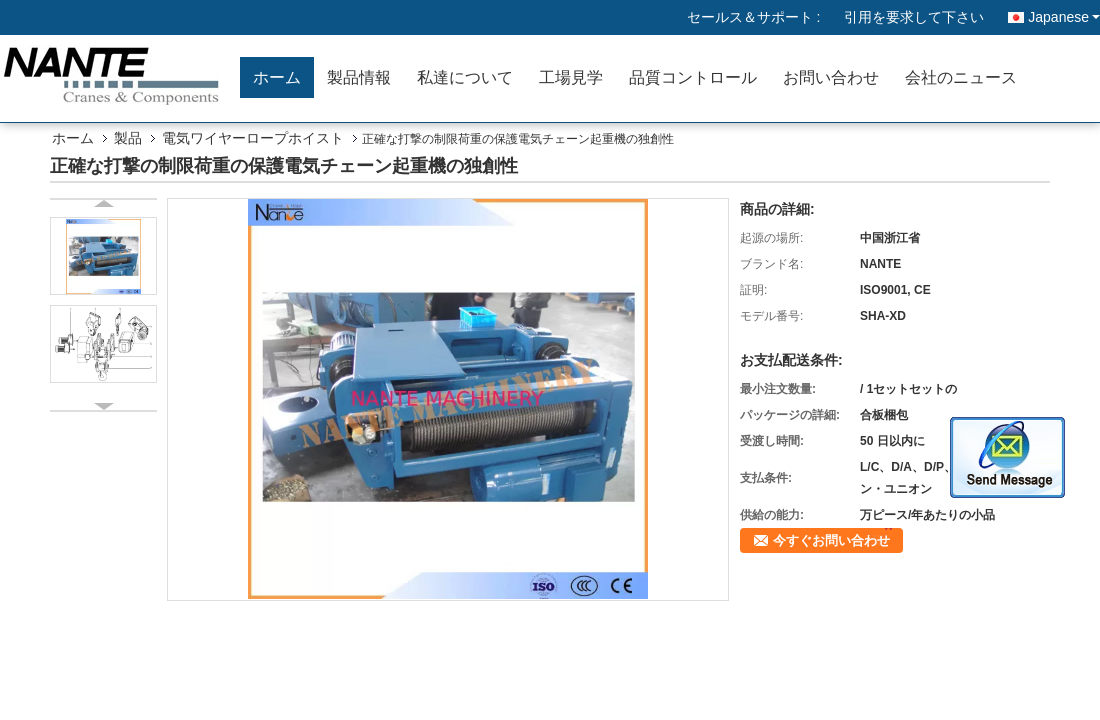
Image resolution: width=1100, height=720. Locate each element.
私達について (465, 77)
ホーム (277, 77)
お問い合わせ (831, 77)
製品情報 (359, 77)
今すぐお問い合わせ (831, 540)
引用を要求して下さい (914, 17)
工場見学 (571, 77)
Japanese (1064, 17)
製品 (128, 138)
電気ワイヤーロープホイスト (253, 138)
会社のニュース (961, 77)
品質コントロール (693, 77)
